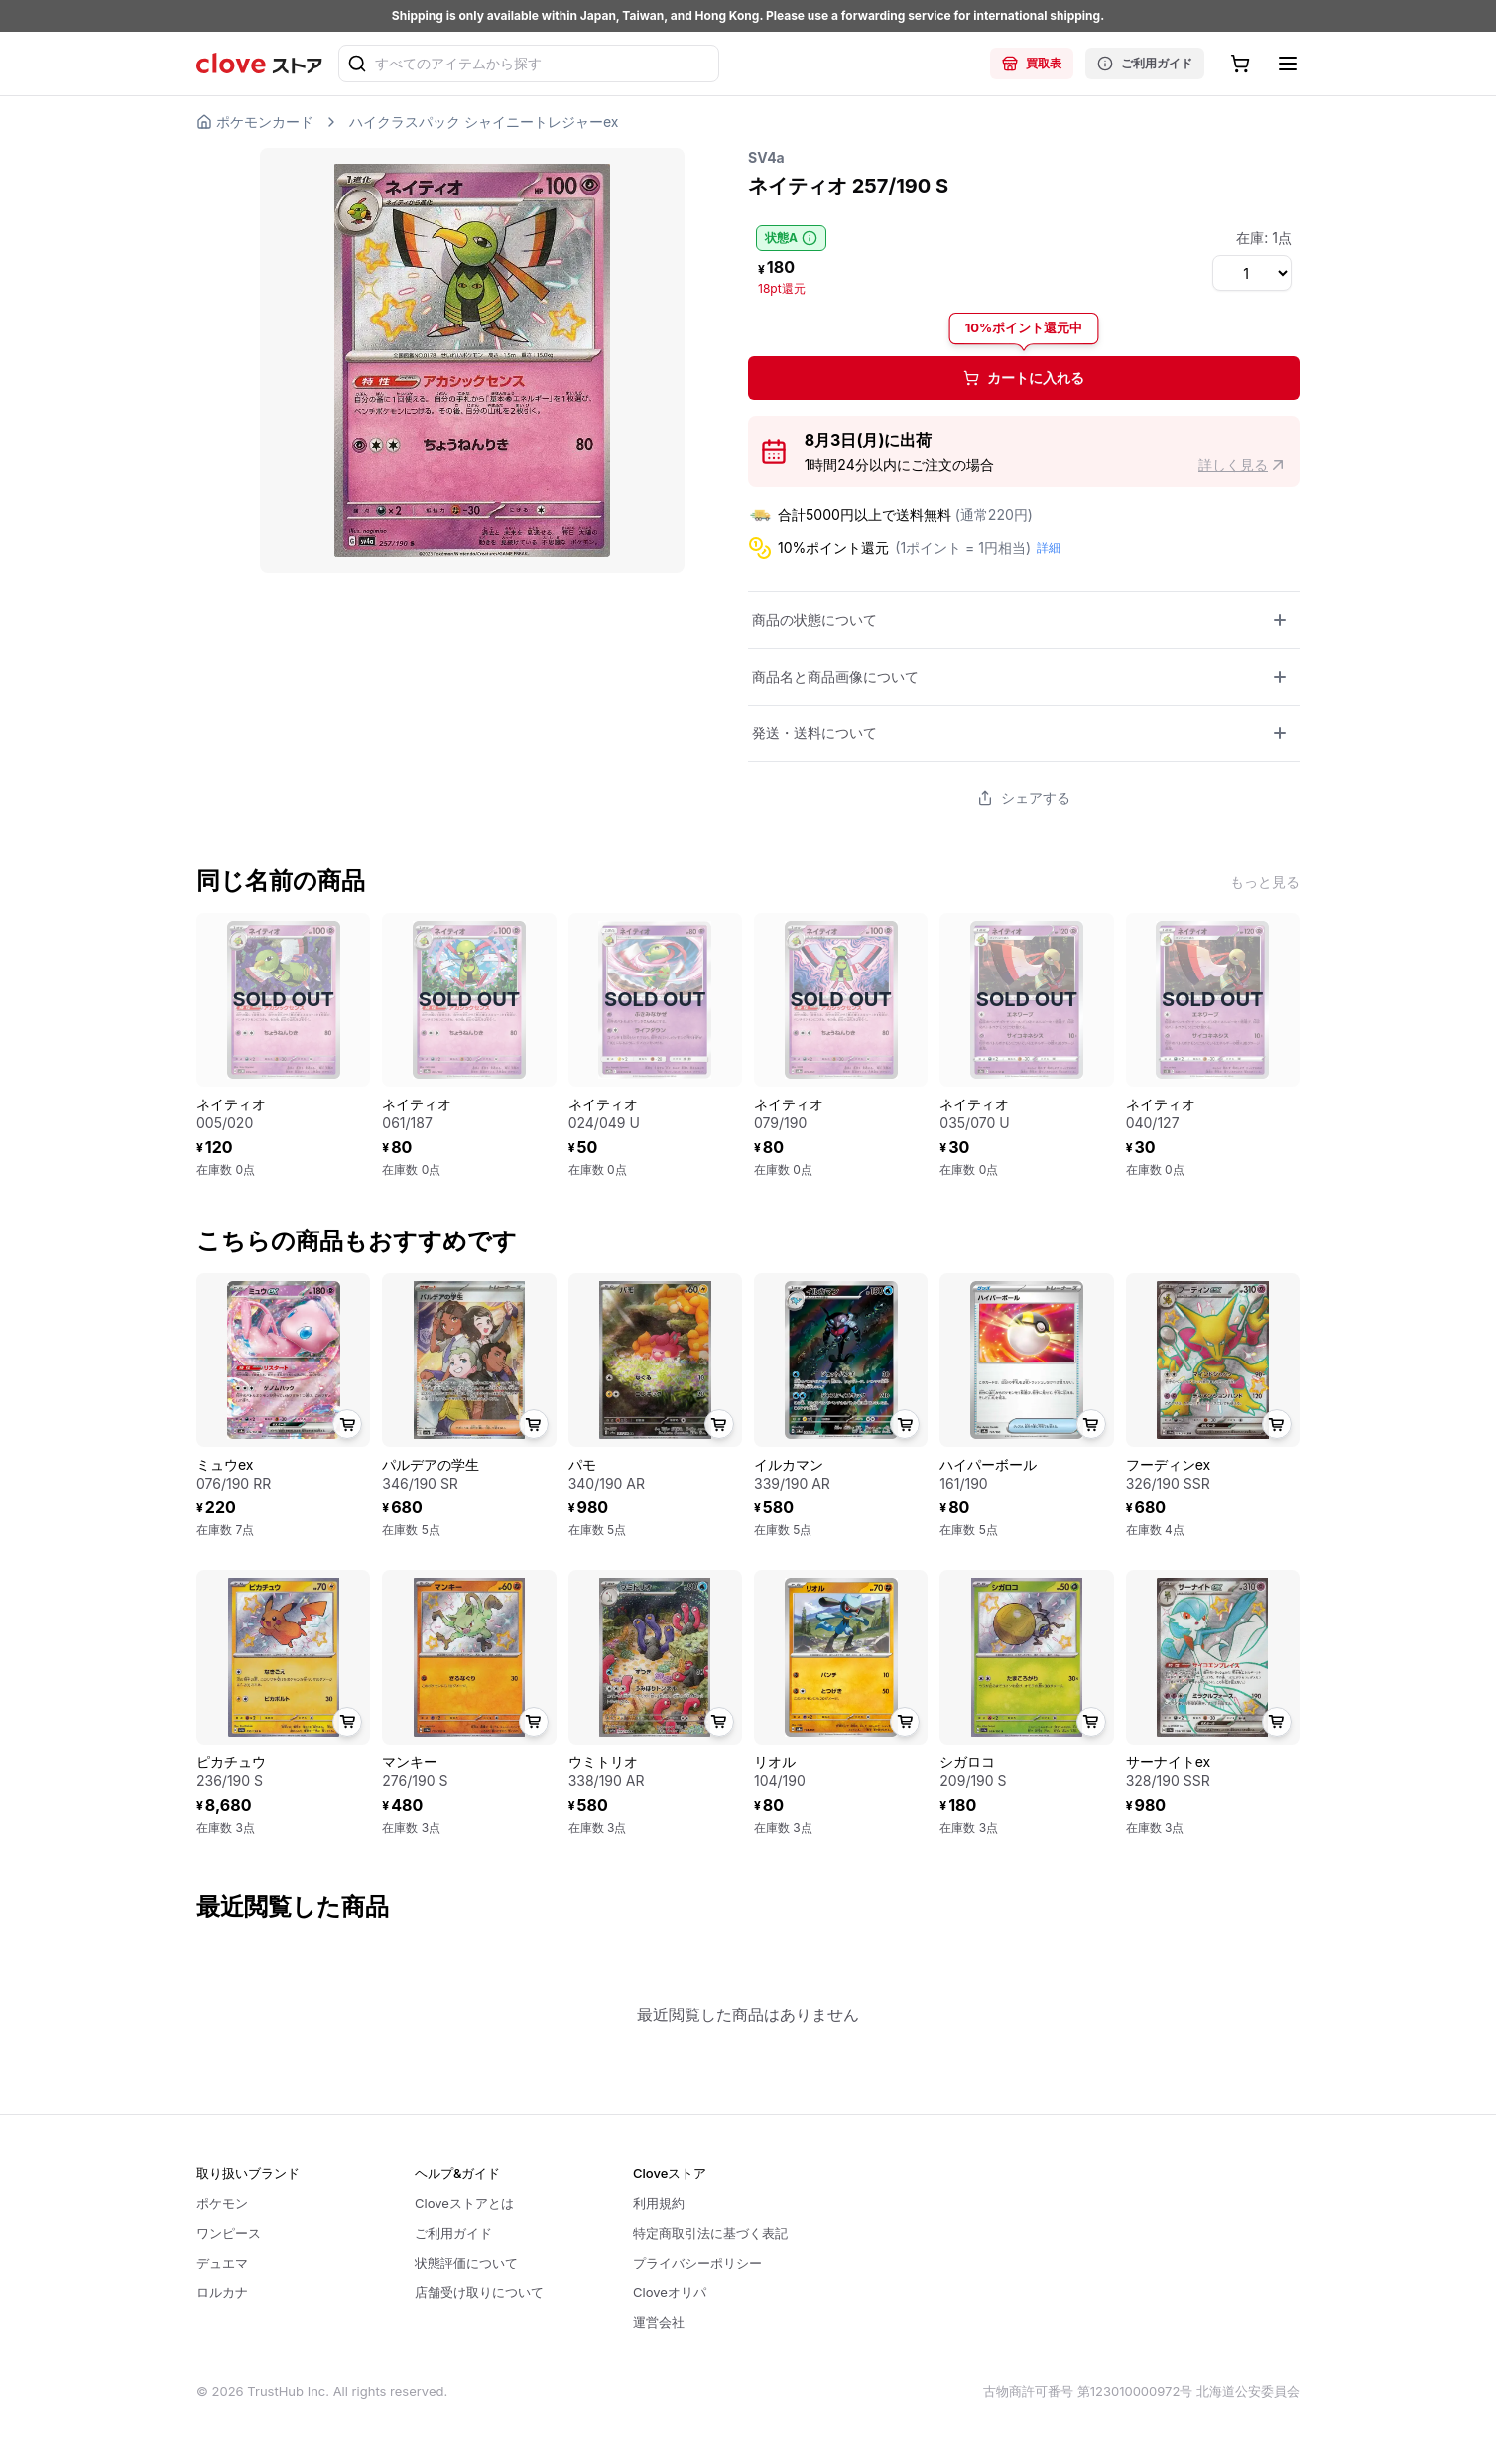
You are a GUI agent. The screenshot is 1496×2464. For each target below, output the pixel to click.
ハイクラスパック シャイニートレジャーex (483, 121)
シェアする (1023, 797)
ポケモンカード (254, 121)
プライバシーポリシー (697, 2262)
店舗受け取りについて (479, 2292)
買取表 (1031, 63)
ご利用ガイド (1144, 63)
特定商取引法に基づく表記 (710, 2233)
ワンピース (228, 2233)
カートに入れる (1023, 377)
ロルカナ (222, 2292)
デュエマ (222, 2262)
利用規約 (659, 2203)
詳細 (1048, 547)
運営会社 (659, 2322)
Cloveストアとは (464, 2203)
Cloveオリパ (669, 2292)
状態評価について (466, 2262)
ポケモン (222, 2203)
